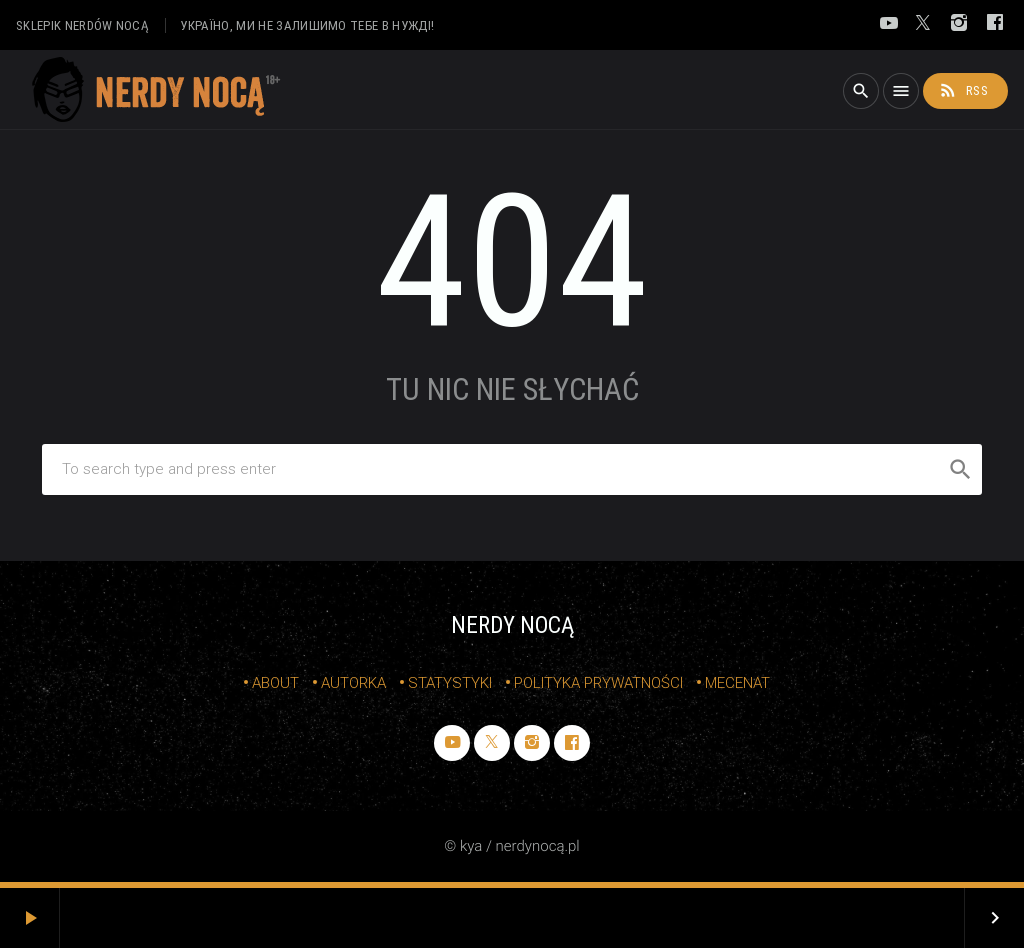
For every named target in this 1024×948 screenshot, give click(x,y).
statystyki (450, 683)
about (275, 683)
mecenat (737, 683)
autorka (353, 683)
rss (963, 90)
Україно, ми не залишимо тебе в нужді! (307, 25)
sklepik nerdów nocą (82, 25)
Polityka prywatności (598, 683)
